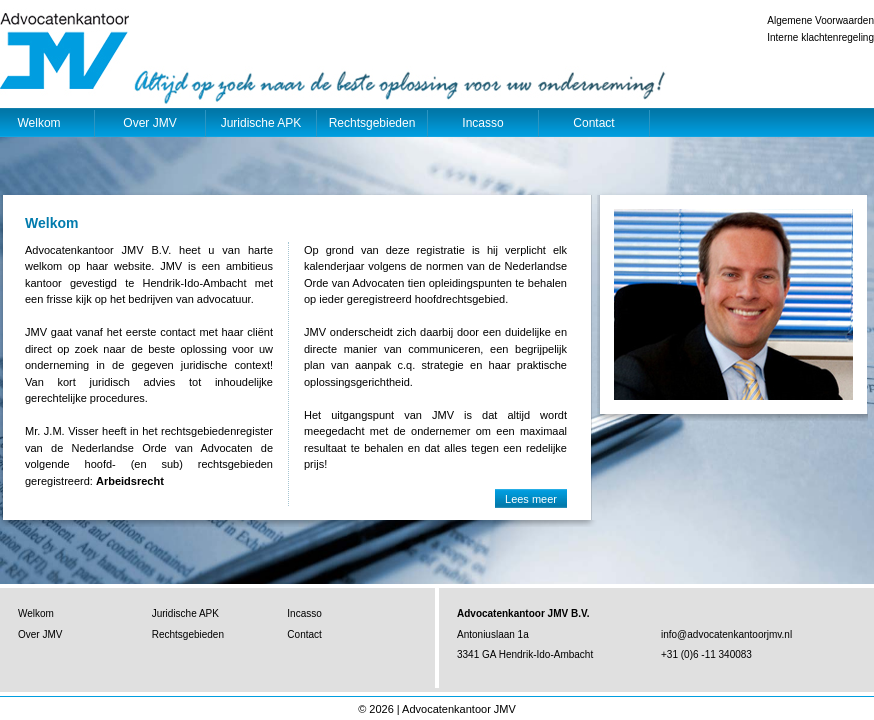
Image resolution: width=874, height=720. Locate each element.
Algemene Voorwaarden (820, 20)
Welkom (36, 613)
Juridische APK (261, 123)
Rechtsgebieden (372, 123)
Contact (593, 123)
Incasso (482, 123)
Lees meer (531, 499)
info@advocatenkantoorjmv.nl (726, 634)
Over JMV (149, 123)
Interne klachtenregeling (820, 37)
